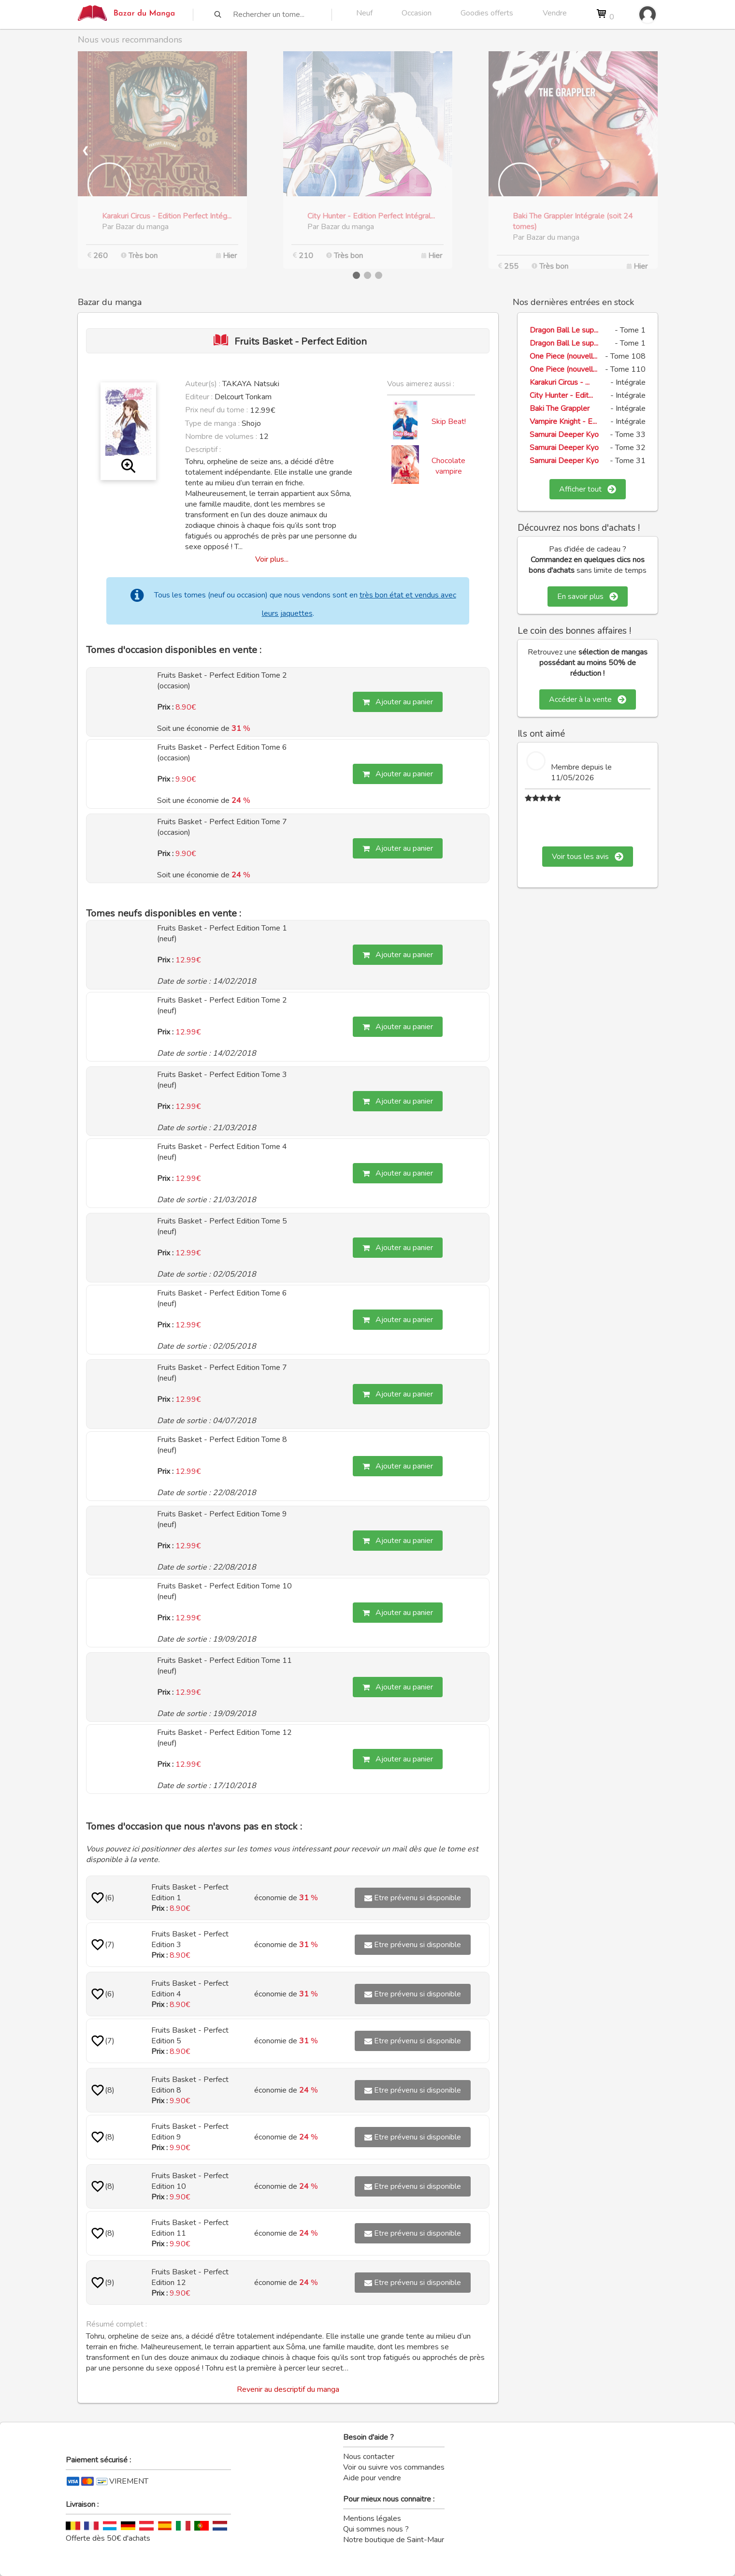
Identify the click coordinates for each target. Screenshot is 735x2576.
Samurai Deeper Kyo (564, 434)
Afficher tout (587, 489)
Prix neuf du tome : (217, 410)
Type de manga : (212, 423)
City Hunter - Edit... (561, 395)
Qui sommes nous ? (376, 2529)
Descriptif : (203, 449)
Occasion (417, 13)
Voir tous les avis (587, 856)
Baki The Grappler (560, 408)
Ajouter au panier (397, 702)
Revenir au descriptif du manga (288, 2389)
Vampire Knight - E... (563, 421)
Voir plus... (271, 559)
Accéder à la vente (587, 699)
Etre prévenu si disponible (412, 1897)
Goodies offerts (487, 13)
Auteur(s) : (202, 383)
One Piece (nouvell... (563, 356)
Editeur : (199, 397)
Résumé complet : (116, 2324)
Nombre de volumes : (221, 436)
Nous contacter (368, 2456)
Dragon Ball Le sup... (564, 330)
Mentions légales (372, 2518)
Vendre (555, 13)
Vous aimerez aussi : (420, 383)
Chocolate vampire (448, 466)
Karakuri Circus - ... (560, 382)
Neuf (364, 13)
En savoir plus (587, 596)
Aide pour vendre (372, 2478)
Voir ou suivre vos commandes (394, 2467)
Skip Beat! (449, 421)
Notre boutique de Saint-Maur (393, 2539)
